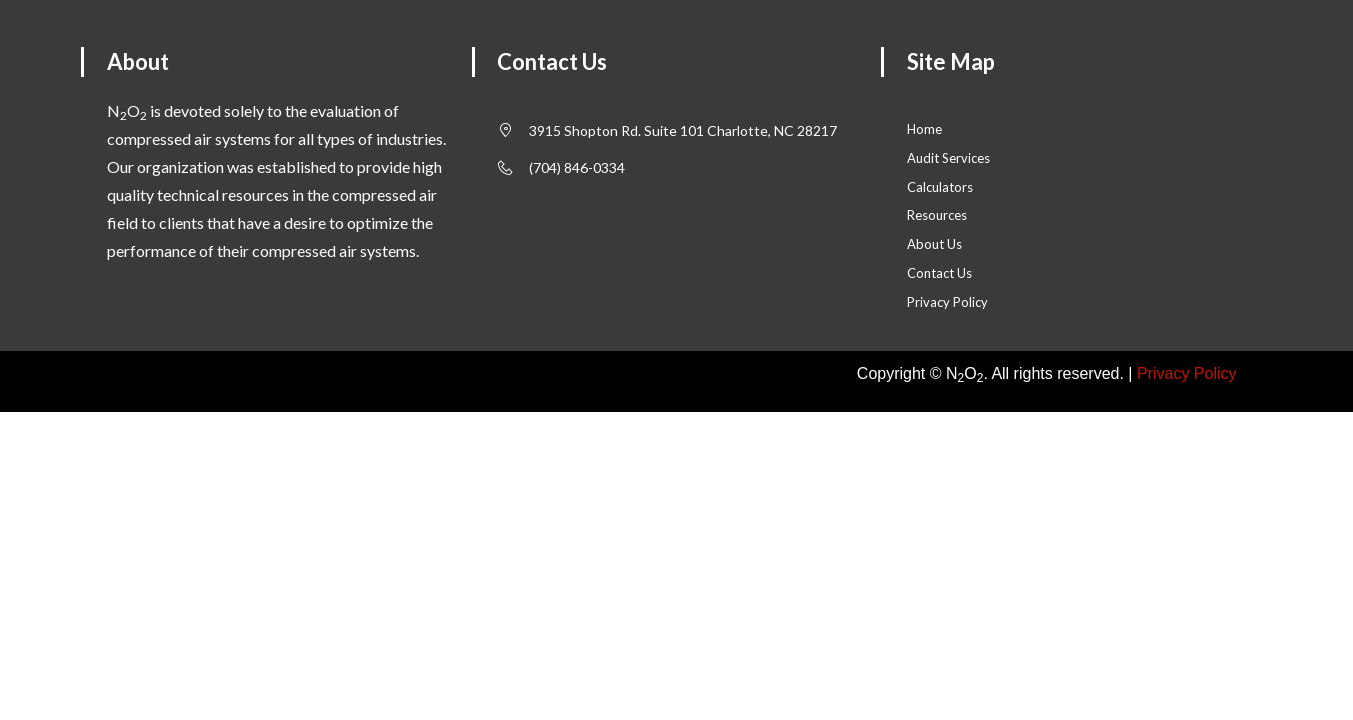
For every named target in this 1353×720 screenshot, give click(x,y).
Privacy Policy (1187, 373)
